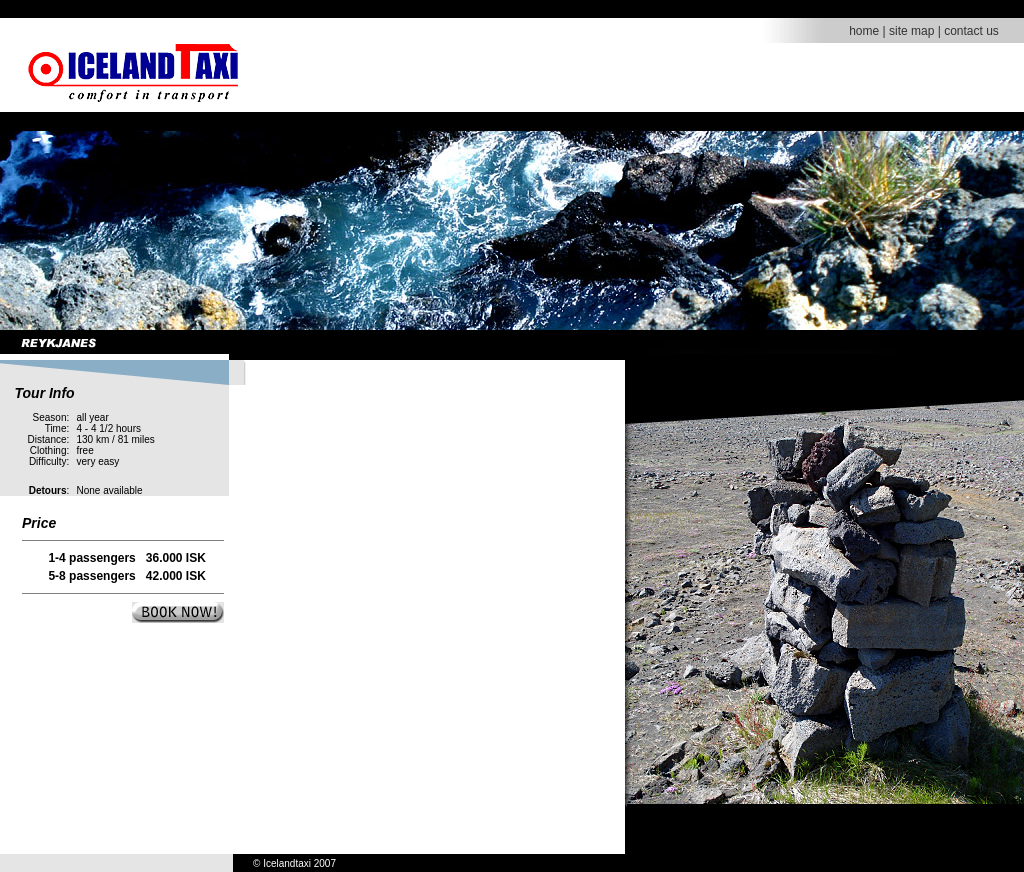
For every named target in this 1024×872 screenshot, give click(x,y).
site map (911, 31)
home (864, 31)
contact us (971, 31)
